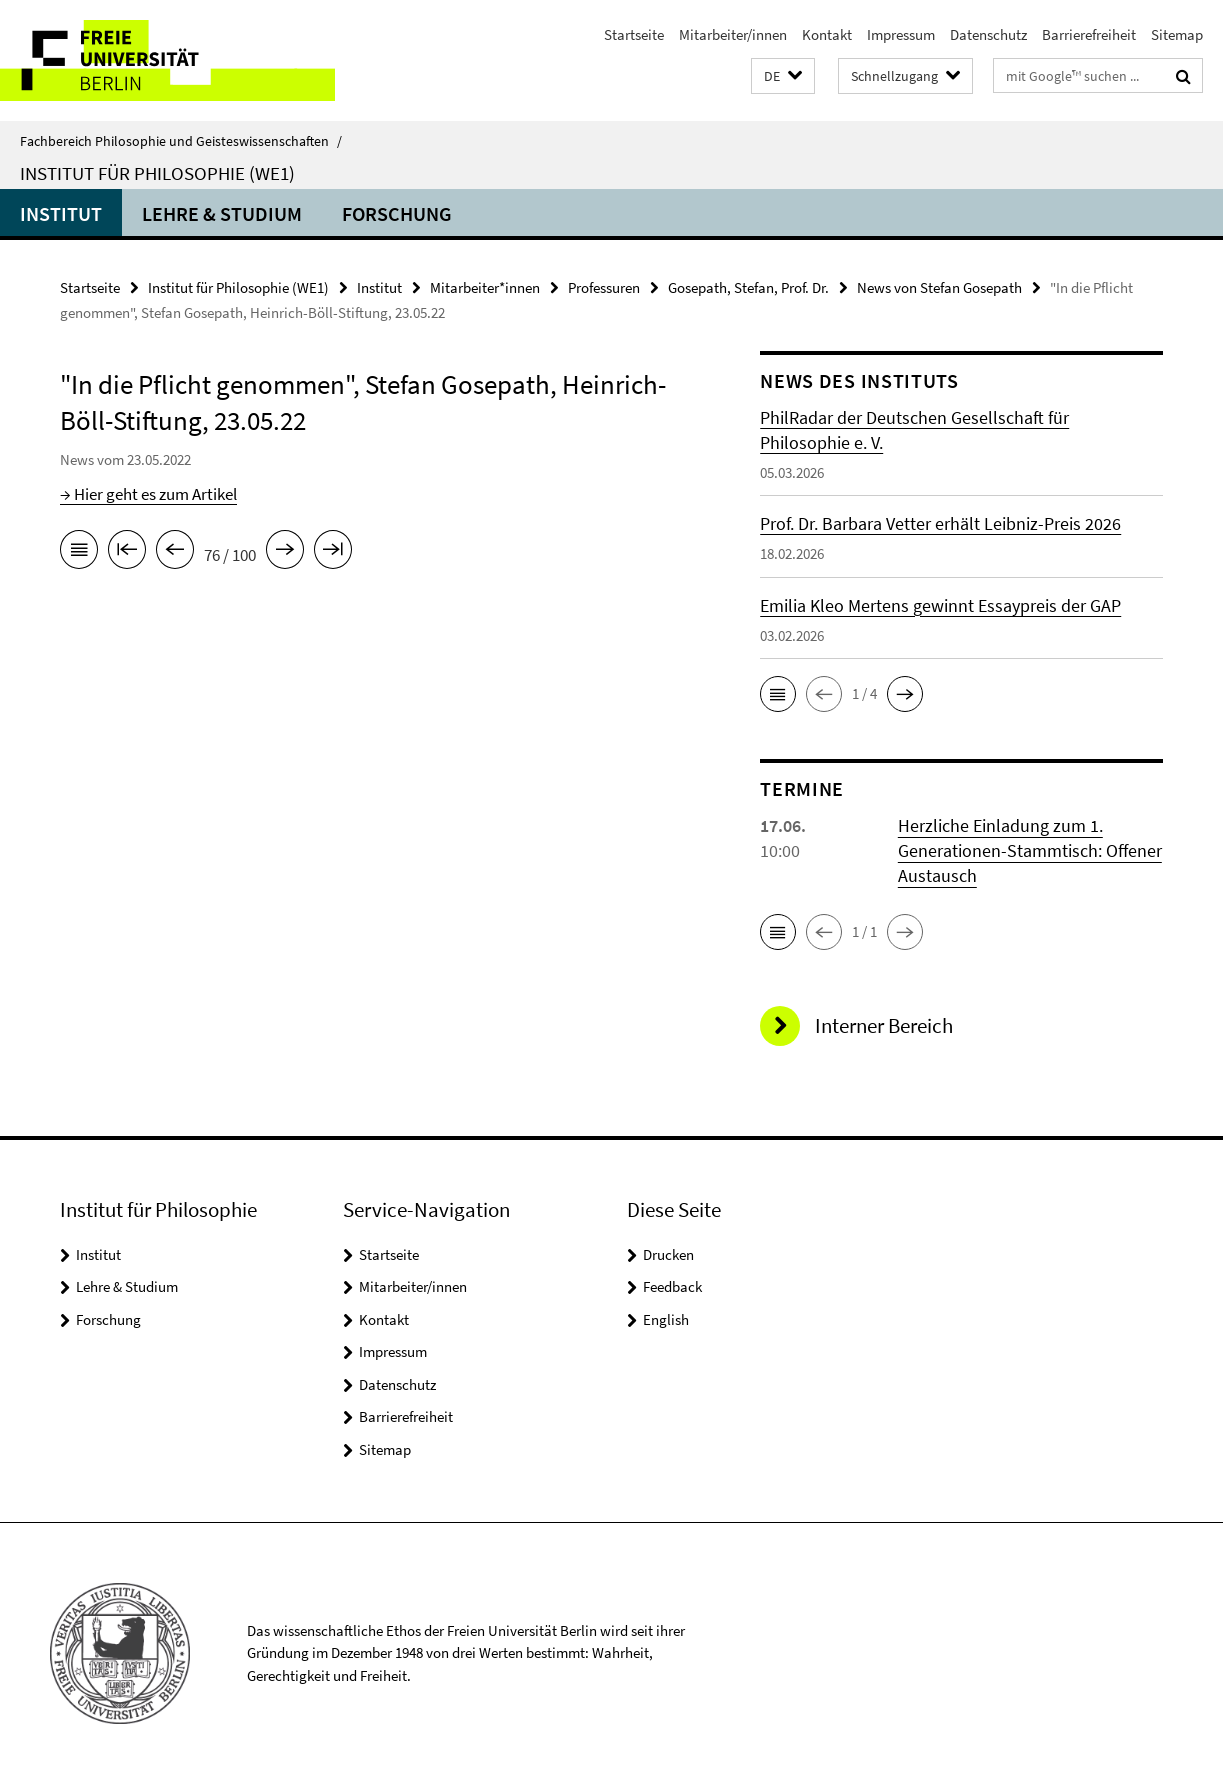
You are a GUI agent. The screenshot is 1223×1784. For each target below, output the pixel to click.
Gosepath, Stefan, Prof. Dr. (748, 287)
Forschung (397, 213)
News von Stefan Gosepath (939, 287)
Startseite (634, 34)
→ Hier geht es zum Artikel (148, 494)
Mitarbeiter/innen (733, 34)
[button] (783, 76)
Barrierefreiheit (1089, 34)
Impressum (901, 34)
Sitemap (1177, 34)
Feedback (672, 1286)
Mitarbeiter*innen (485, 287)
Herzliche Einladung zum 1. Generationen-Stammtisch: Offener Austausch (1030, 850)
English (666, 1319)
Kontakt (827, 34)
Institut (61, 213)
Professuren (604, 287)
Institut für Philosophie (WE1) (157, 173)
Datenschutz (988, 34)
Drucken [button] (668, 1254)
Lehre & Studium (222, 213)
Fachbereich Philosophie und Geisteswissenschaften (181, 141)
